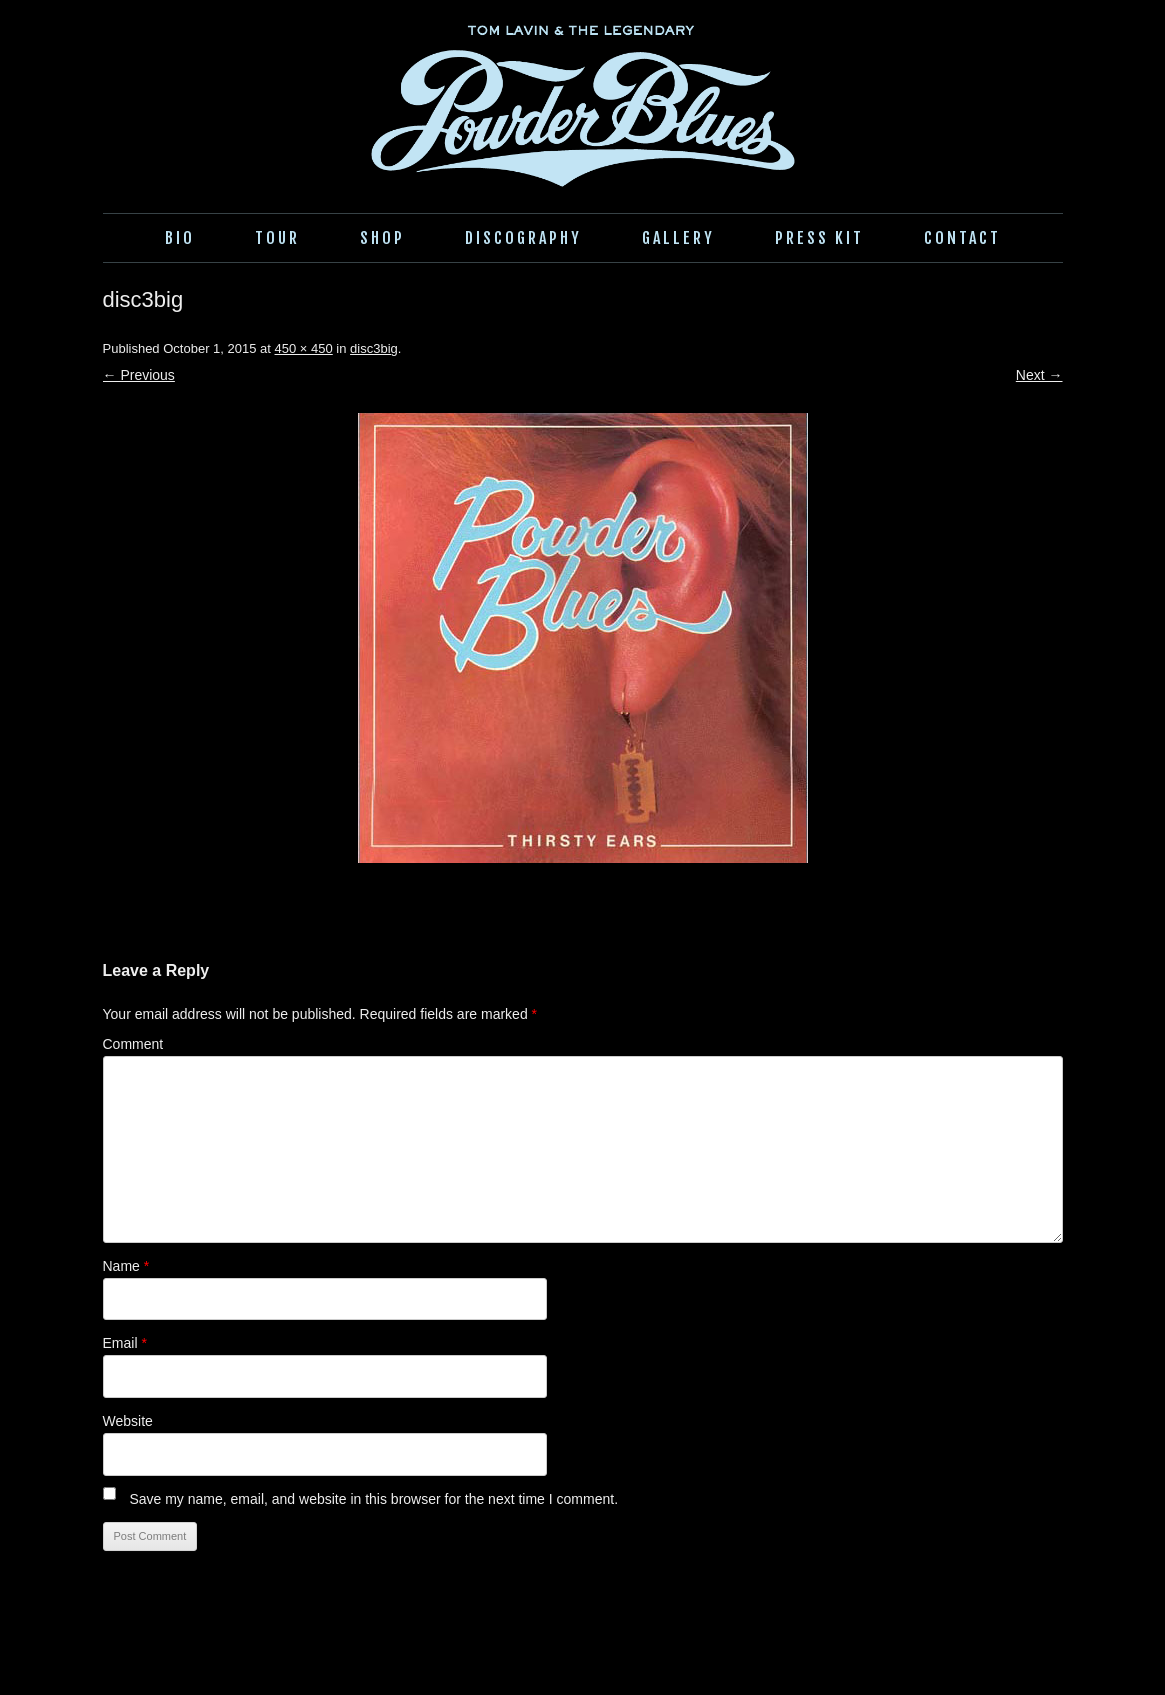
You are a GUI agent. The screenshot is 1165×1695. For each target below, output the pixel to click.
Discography (523, 238)
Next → (1039, 375)
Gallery (678, 238)
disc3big (374, 348)
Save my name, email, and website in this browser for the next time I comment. (373, 1499)
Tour (277, 238)
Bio (180, 238)
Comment (133, 1044)
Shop (382, 238)
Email (125, 1343)
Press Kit (819, 238)
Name (126, 1266)
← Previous (139, 375)
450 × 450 (304, 348)
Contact (962, 238)
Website (128, 1421)
